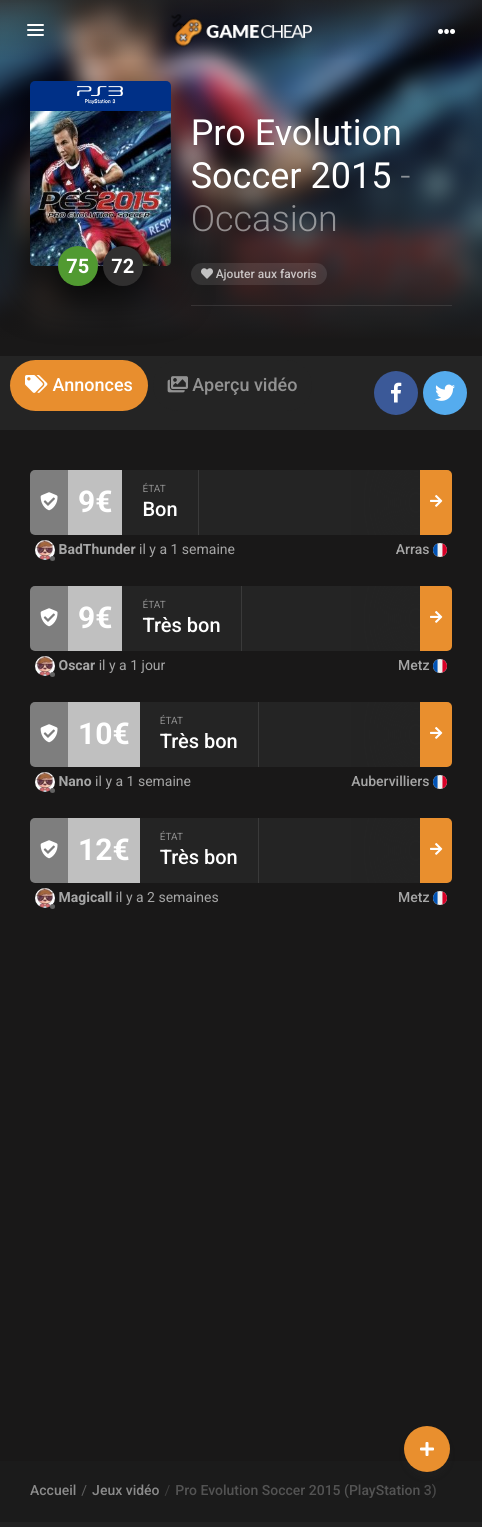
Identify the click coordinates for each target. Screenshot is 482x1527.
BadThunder (87, 550)
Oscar (67, 666)
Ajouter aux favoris (259, 274)
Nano (65, 782)
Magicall (75, 898)
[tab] (79, 385)
